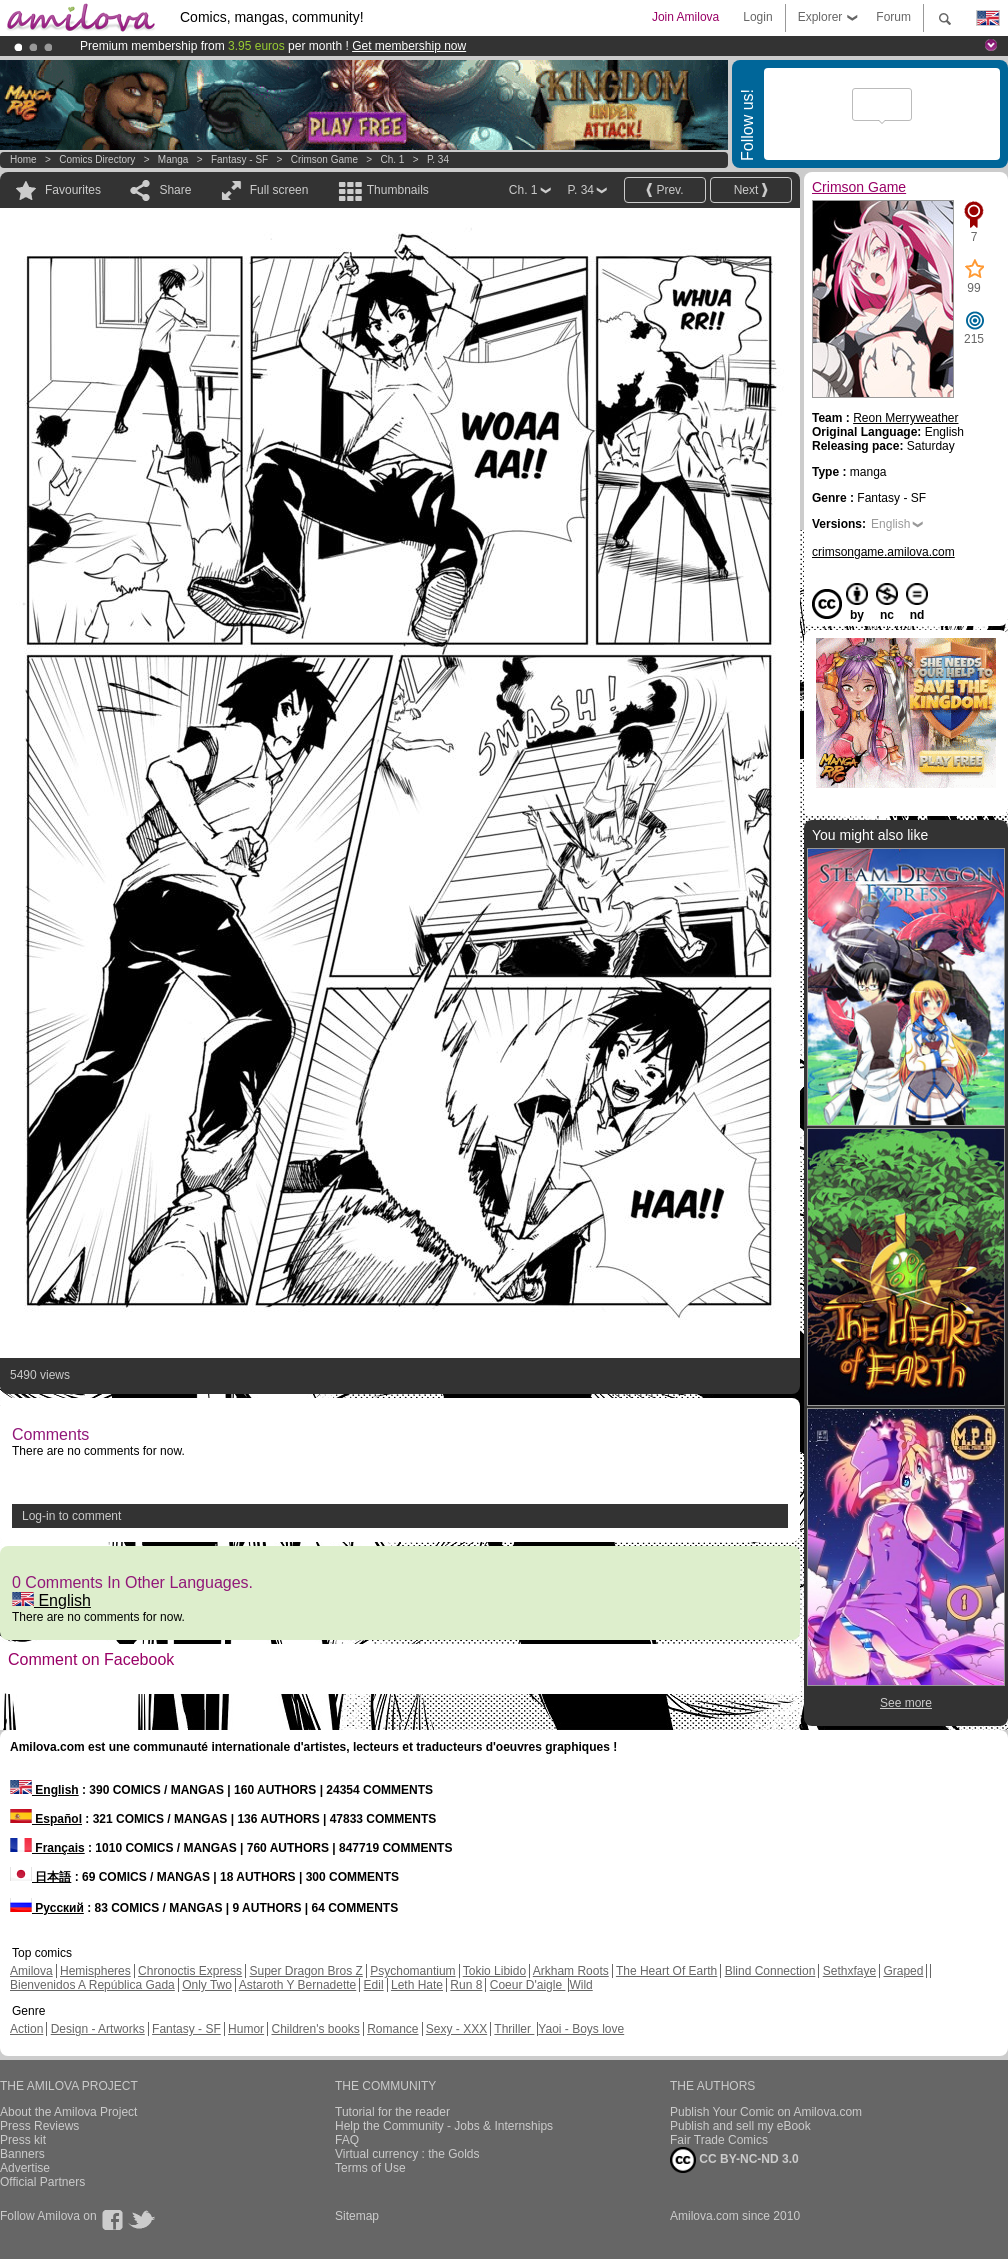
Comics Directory (97, 159)
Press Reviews (39, 2126)
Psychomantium (412, 1971)
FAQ (347, 2140)
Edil (374, 1985)
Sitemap (357, 2216)
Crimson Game (324, 159)
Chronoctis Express (190, 1971)
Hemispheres (95, 1971)
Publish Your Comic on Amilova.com (766, 2112)
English (51, 1600)
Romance (392, 2029)
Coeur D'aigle (528, 1985)
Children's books (315, 2029)
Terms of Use (370, 2168)
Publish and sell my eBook (740, 2126)
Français (47, 1848)
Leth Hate (417, 1985)
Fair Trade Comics (719, 2140)
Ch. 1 (392, 159)
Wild (580, 1985)
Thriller (514, 2029)
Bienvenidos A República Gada (92, 1985)
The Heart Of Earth (666, 1971)
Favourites (73, 190)
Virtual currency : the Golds (407, 2154)
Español (46, 1819)
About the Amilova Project (68, 2112)
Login (757, 17)
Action (26, 2029)
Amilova (31, 1971)
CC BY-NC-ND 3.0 (734, 2160)
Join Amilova (685, 17)
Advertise (25, 2168)
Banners (22, 2154)
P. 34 (438, 159)
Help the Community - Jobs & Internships (444, 2126)
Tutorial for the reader (392, 2112)
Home (23, 159)
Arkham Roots (571, 1971)
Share (175, 190)
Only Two (207, 1985)
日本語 (40, 1877)
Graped (903, 1971)
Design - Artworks (98, 2029)
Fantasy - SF (239, 159)
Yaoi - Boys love (581, 2029)
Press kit (23, 2140)
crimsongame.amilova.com (883, 552)
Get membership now (409, 46)
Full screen (279, 190)
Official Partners (42, 2182)
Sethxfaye (849, 1971)
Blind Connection (770, 1971)
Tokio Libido (494, 1971)
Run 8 (466, 1985)
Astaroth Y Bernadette (298, 1985)
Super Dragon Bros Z (305, 1971)
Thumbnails (398, 190)
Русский (47, 1908)
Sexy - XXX (456, 2029)
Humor (246, 2029)
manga (173, 159)
